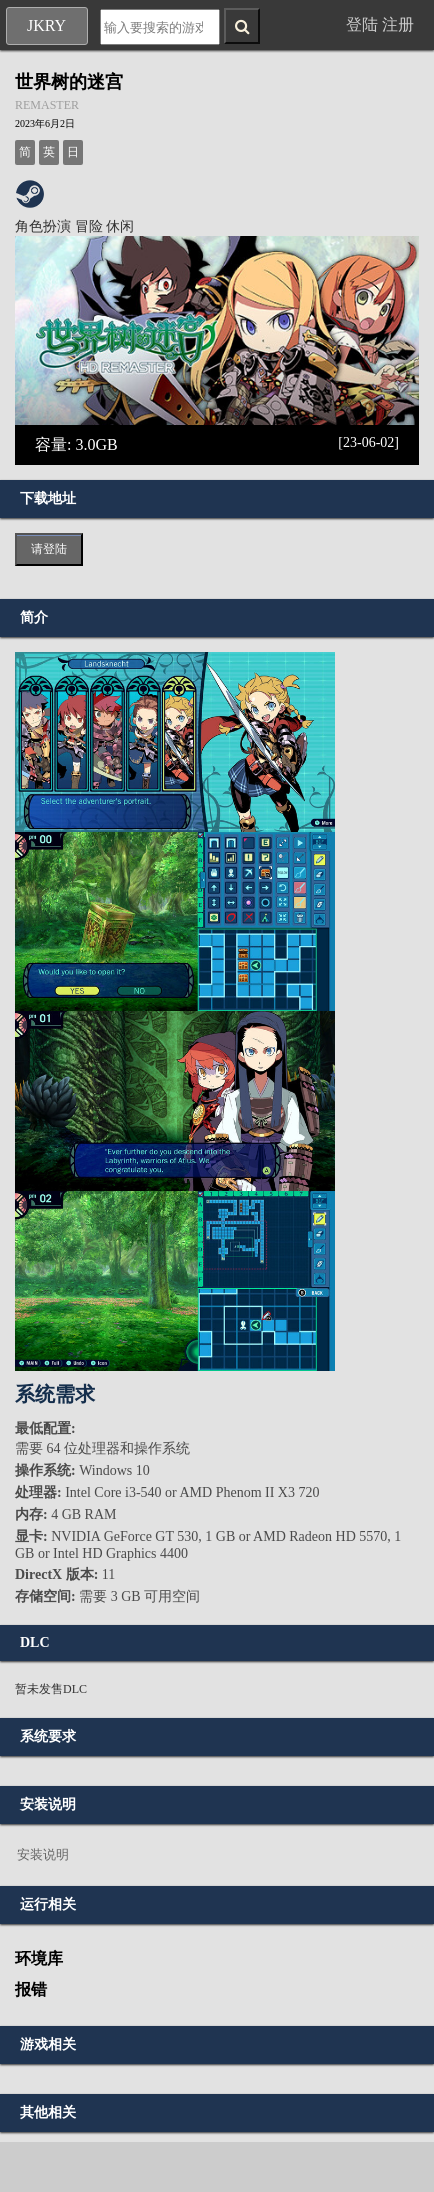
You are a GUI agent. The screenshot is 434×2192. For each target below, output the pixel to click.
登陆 (362, 24)
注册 (398, 24)
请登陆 (49, 549)
